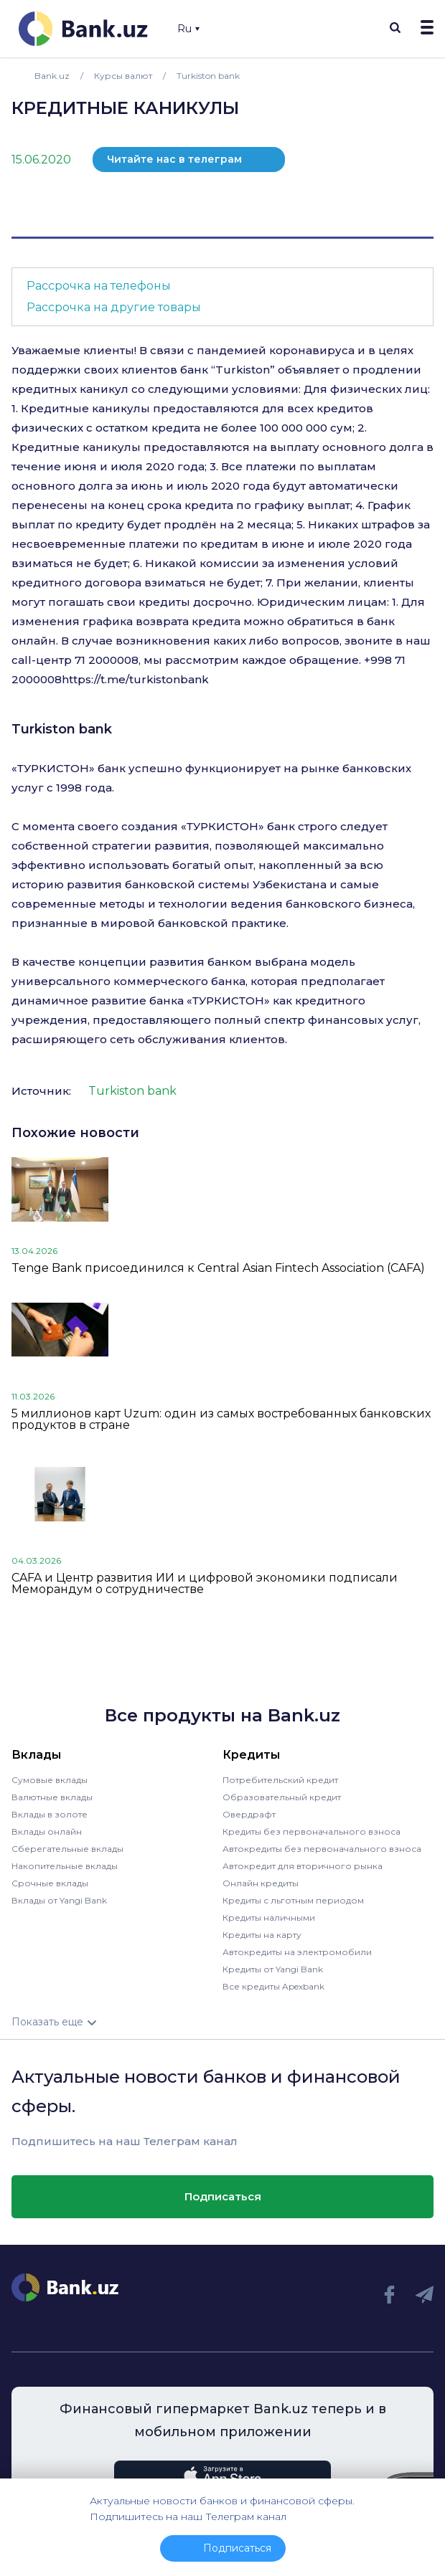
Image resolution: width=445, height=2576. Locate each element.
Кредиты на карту (261, 1934)
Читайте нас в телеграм (174, 159)
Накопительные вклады (64, 1865)
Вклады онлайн (46, 1831)
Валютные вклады (52, 1797)
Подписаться (222, 2196)
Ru (188, 28)
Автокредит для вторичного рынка (302, 1865)
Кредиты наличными (268, 1917)
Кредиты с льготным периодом (293, 1900)
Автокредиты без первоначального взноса (321, 1848)
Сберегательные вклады (67, 1848)
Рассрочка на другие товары (114, 307)
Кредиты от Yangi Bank (272, 1969)
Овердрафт (249, 1814)
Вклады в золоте (49, 1814)
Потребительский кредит (280, 1779)
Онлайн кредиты (260, 1883)
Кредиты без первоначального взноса (311, 1831)
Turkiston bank (61, 729)
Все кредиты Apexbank (273, 1986)
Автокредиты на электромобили (297, 1952)
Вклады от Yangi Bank (59, 1900)
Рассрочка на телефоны (99, 286)
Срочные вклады (49, 1883)
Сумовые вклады (49, 1779)
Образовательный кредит (281, 1797)
